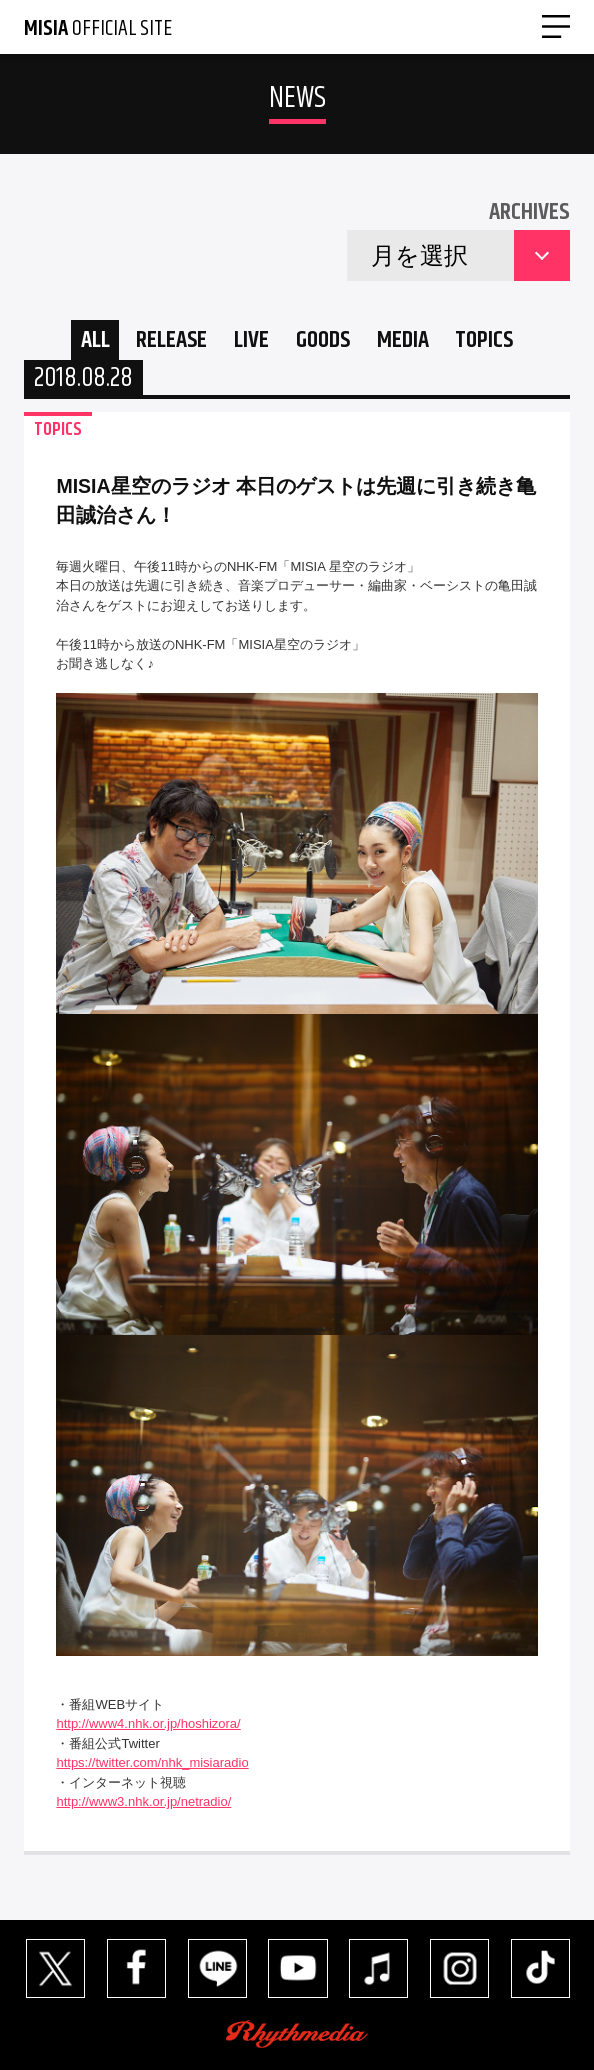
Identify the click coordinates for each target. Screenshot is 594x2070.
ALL (95, 340)
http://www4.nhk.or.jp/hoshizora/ (148, 1723)
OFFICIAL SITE (98, 29)
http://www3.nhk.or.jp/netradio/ (143, 1801)
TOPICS (484, 340)
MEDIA (403, 340)
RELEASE (171, 340)
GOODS (323, 340)
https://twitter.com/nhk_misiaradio (152, 1762)
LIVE (251, 340)
